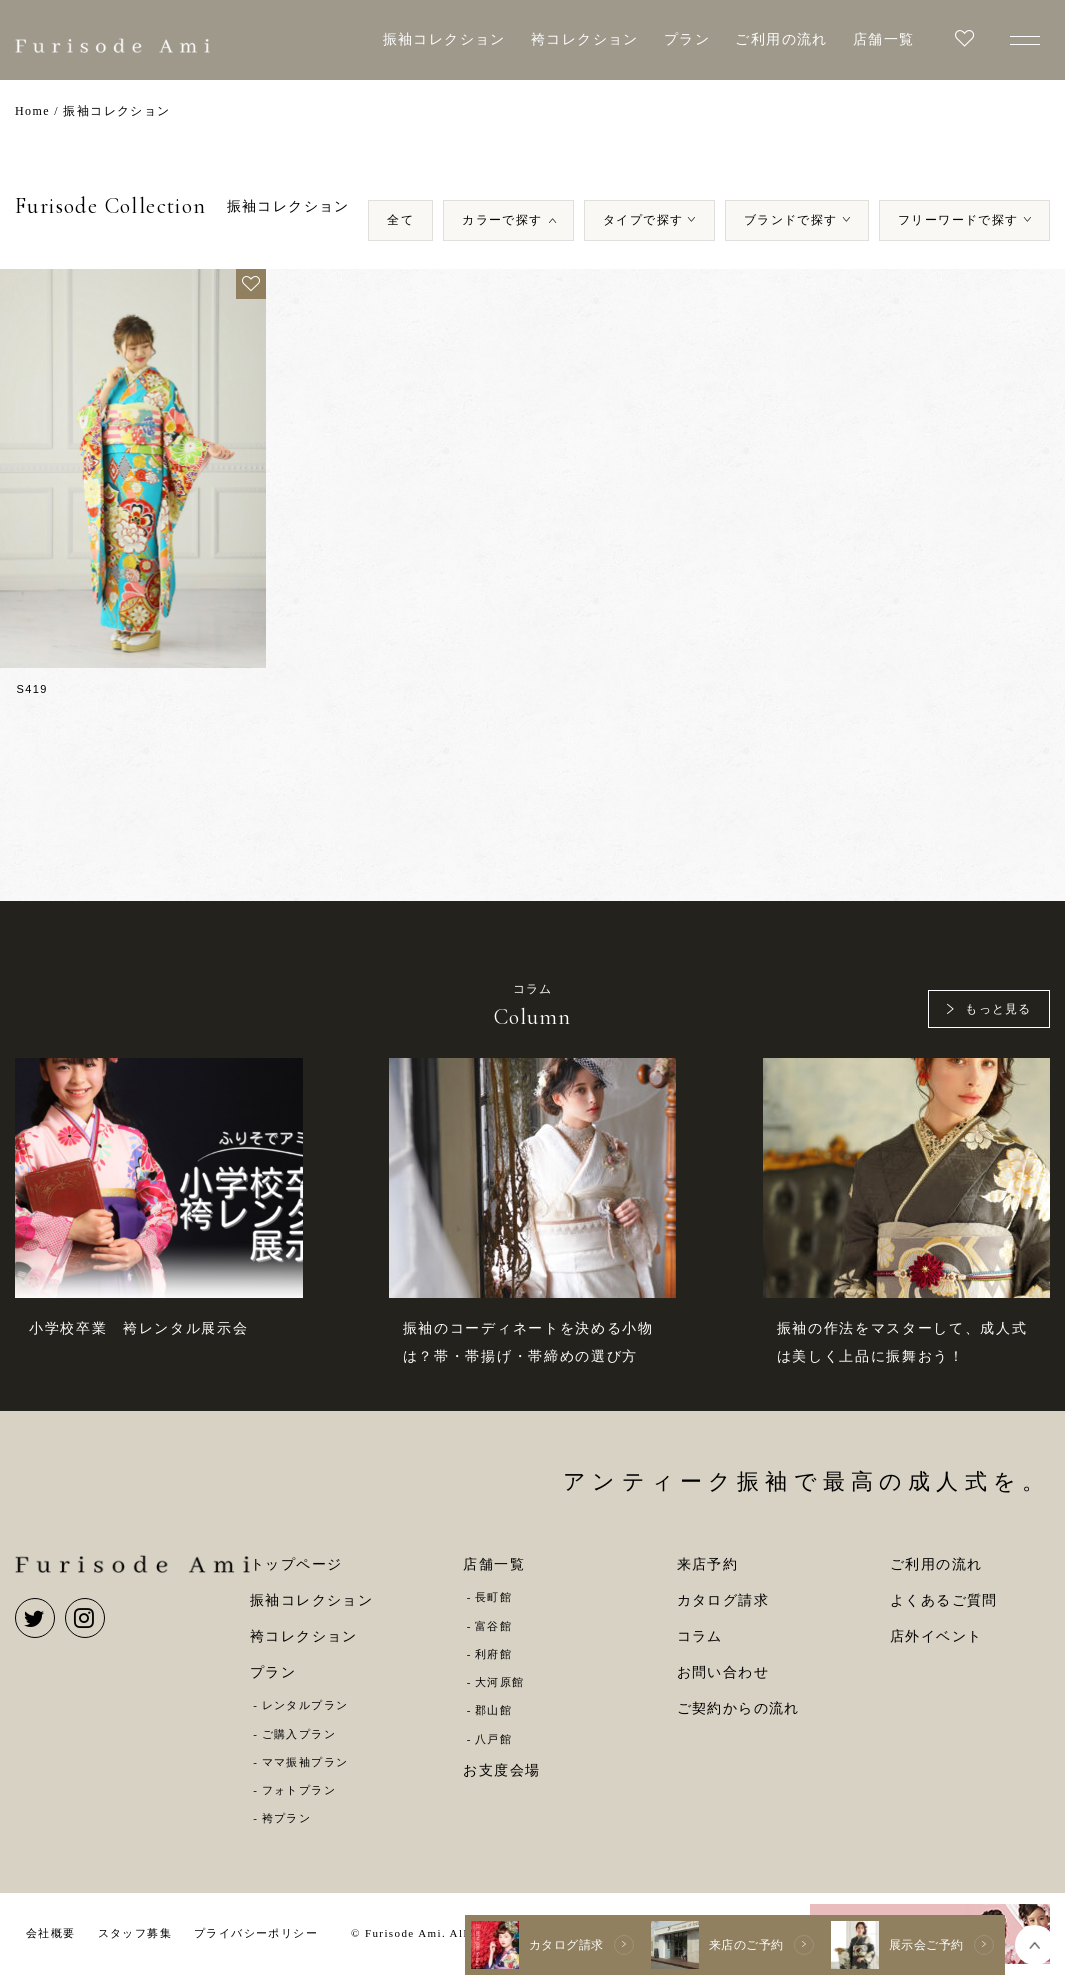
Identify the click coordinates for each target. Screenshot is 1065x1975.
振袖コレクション (444, 39)
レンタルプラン (305, 1705)
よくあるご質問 (944, 1600)
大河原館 (500, 1682)
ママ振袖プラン (305, 1762)
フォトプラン (299, 1790)
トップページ (296, 1564)
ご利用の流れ (781, 39)
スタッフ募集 (135, 1933)
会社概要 (51, 1933)
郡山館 (493, 1710)
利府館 (493, 1654)
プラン (687, 39)
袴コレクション (585, 39)
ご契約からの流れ (738, 1708)
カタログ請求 (723, 1600)
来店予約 (708, 1564)
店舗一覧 (884, 39)
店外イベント (936, 1636)
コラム (700, 1636)
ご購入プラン (299, 1734)
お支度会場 (501, 1770)
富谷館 (493, 1626)
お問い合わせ (723, 1672)
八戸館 (493, 1739)
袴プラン (287, 1818)
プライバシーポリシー (256, 1933)
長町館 (493, 1597)
